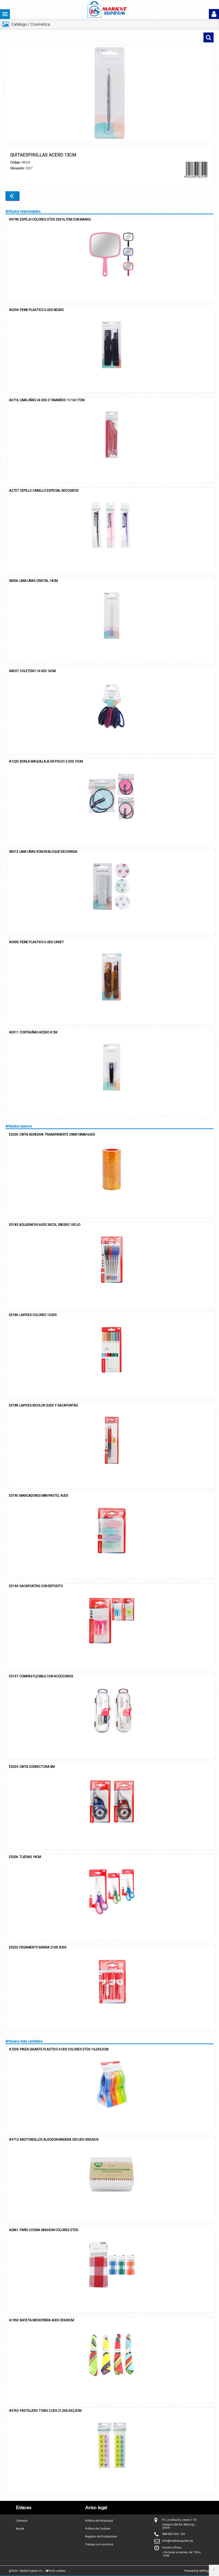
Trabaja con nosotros (99, 2544)
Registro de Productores (101, 2536)
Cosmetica (40, 24)
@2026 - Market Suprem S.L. (26, 2570)
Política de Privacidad (99, 2520)
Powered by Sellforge (197, 2570)
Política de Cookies (97, 2528)
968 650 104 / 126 (173, 2534)
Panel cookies (56, 2570)
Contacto (22, 2520)
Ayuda (20, 2528)
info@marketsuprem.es (177, 2540)
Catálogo (19, 24)
